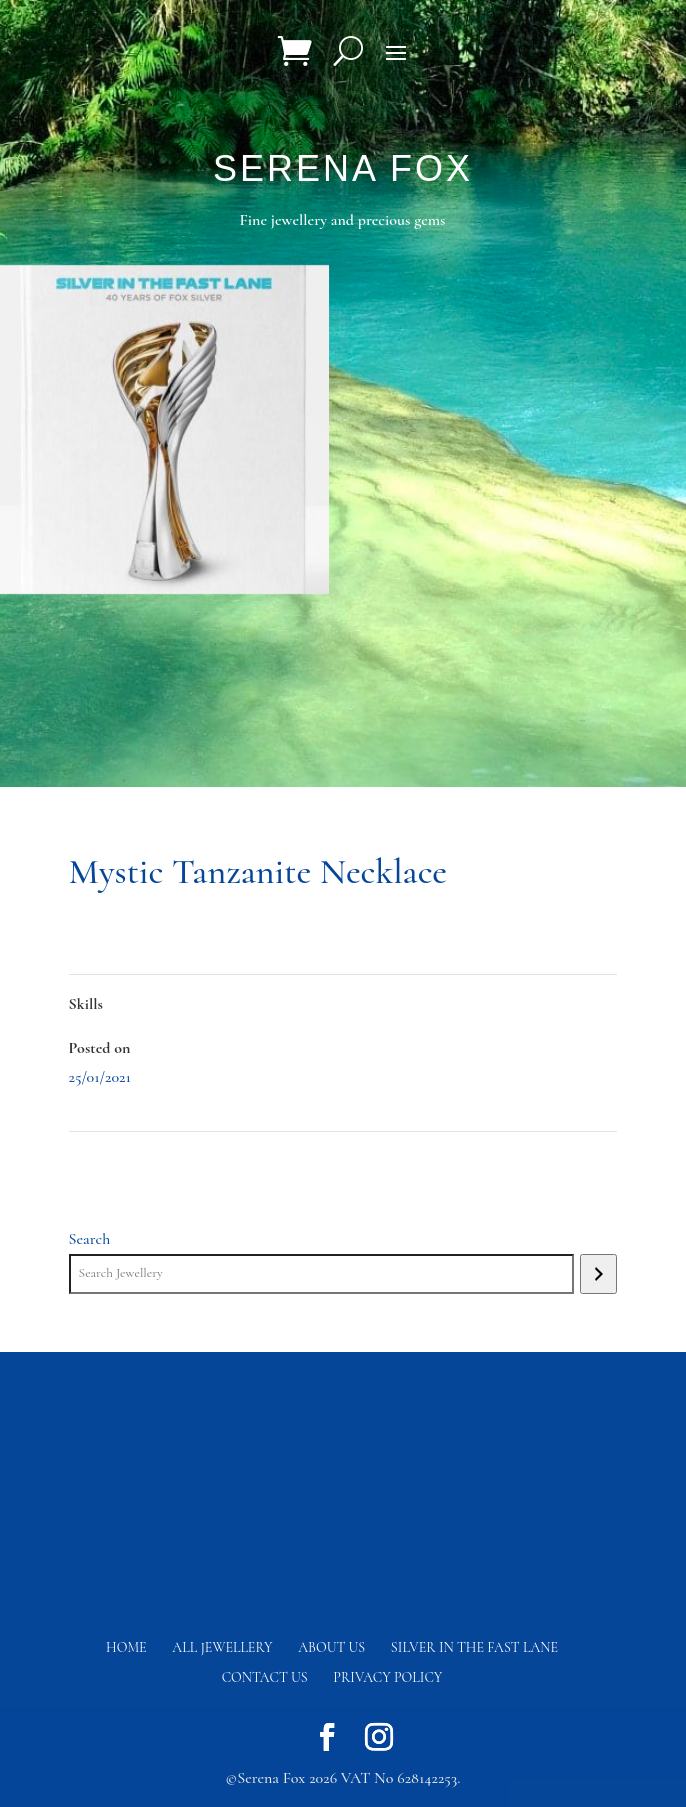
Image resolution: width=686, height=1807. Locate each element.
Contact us (265, 1677)
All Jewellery (222, 1647)
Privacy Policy (387, 1677)
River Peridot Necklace (548, 1160)
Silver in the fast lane (474, 1647)
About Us (331, 1647)
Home (126, 1647)
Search (90, 1239)
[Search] (598, 1274)
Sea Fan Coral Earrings (137, 1160)
